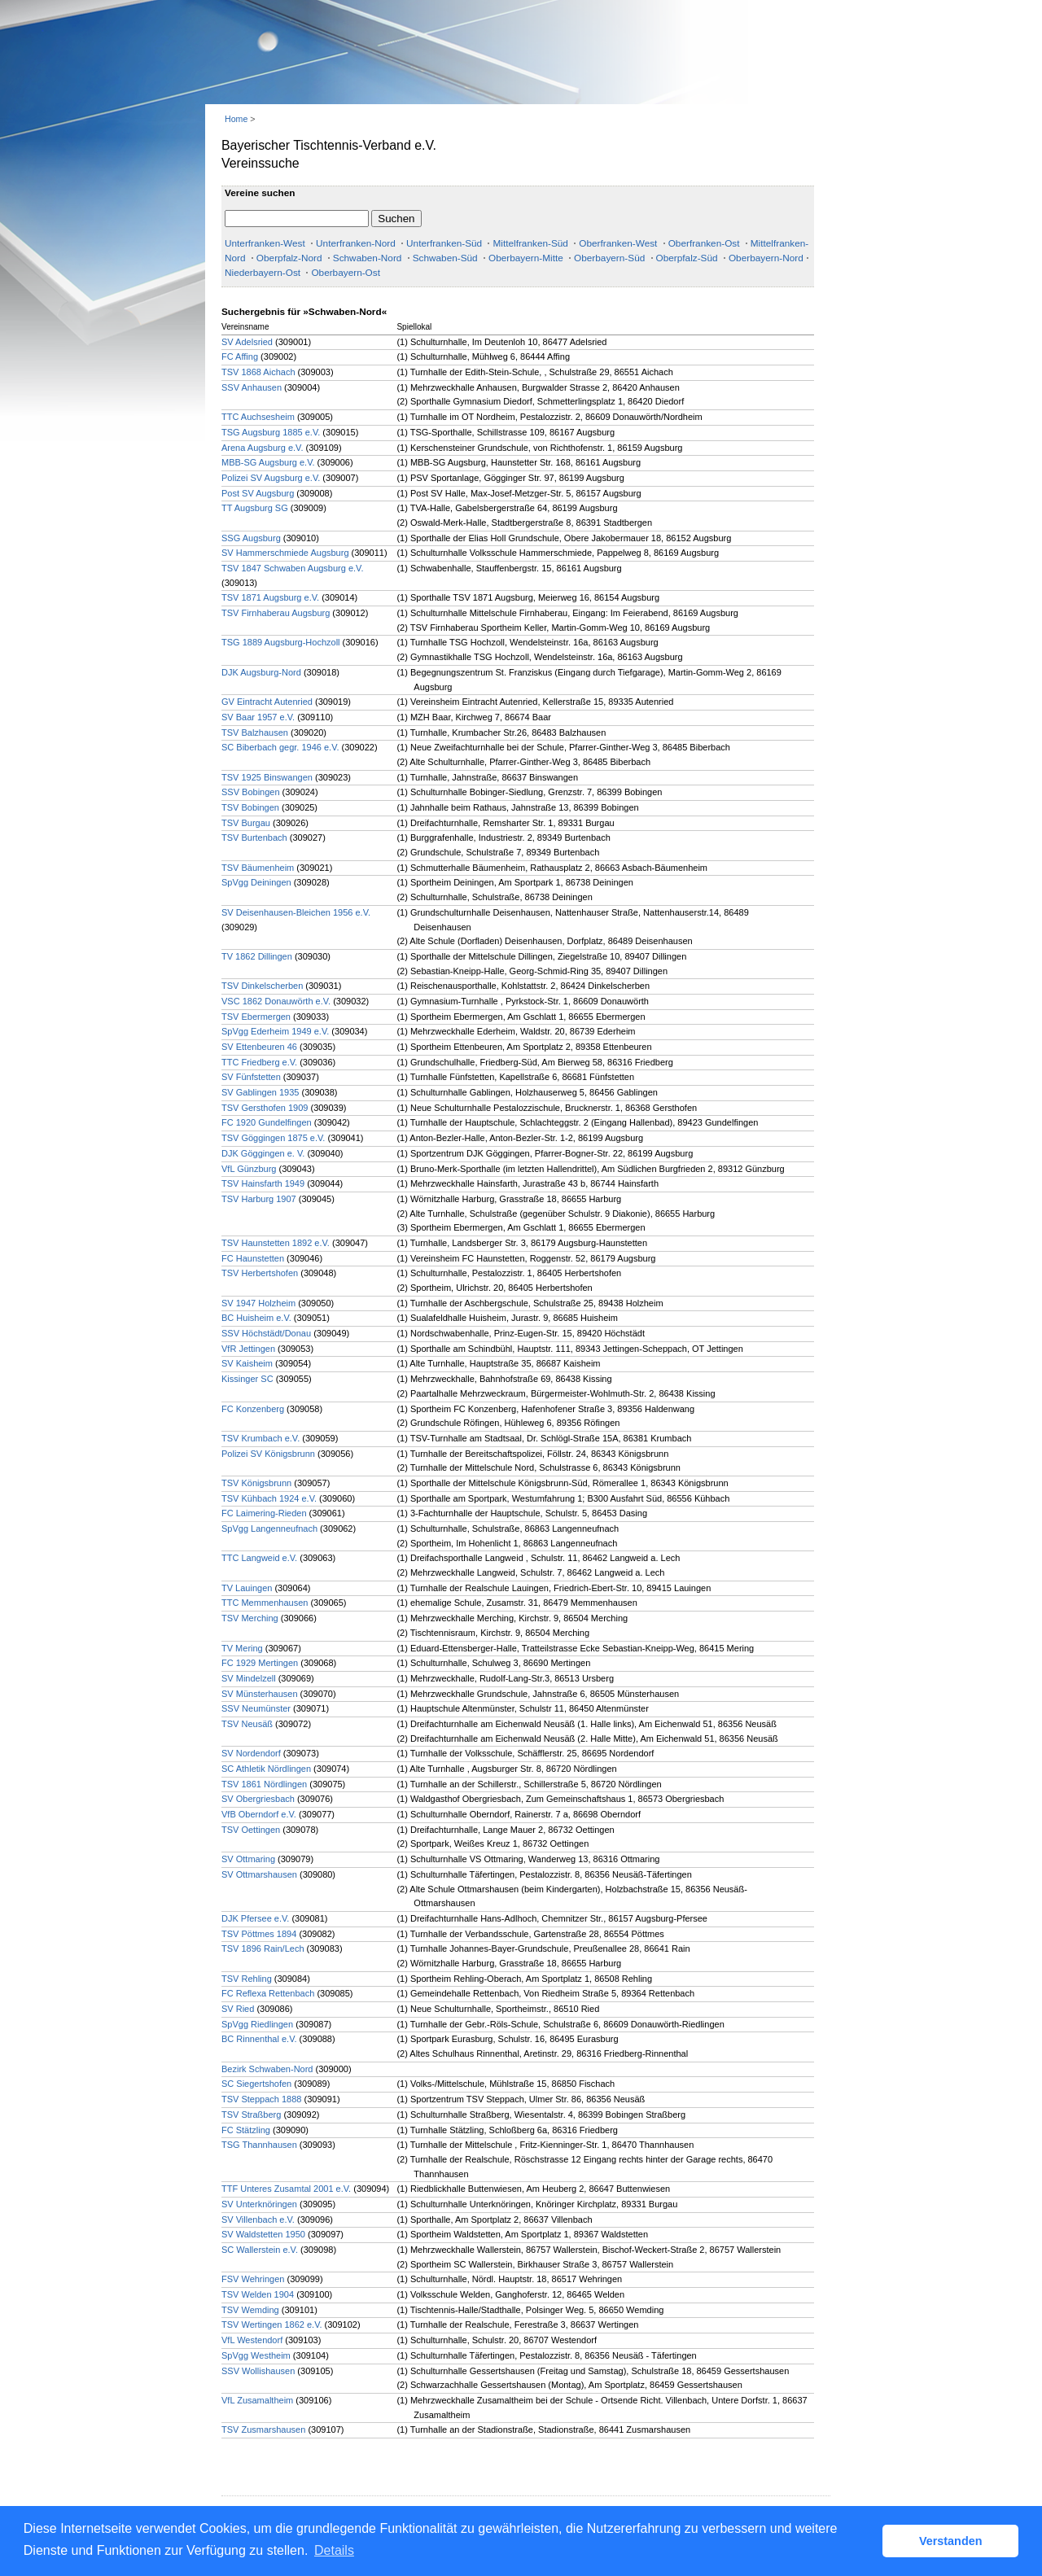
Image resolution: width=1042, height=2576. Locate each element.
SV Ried (237, 2009)
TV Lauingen (246, 1588)
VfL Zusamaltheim (257, 2400)
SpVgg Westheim (256, 2355)
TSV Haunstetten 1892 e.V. (275, 1243)
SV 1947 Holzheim (258, 1303)
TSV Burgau (245, 823)
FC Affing (239, 356)
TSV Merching (249, 1618)
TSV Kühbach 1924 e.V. (269, 1498)
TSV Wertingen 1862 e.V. (271, 2324)
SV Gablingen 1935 (260, 1092)
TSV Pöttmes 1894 (258, 1934)
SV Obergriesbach (258, 1799)
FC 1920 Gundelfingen (266, 1122)
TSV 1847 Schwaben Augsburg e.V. (292, 568)
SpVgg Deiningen (256, 882)
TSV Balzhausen (254, 732)
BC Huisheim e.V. (256, 1318)
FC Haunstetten (252, 1258)
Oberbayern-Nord (766, 258)
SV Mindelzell (248, 1678)
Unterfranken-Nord (356, 243)
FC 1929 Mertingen (259, 1663)
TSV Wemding (250, 2310)
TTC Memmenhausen (264, 1602)
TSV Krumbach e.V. (260, 1438)
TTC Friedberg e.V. (259, 1062)
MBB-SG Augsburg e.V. (268, 462)
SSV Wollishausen (258, 2371)
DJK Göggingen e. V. (262, 1153)
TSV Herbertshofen (259, 1273)
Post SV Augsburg (257, 493)
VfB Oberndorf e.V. (258, 1814)
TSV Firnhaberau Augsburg (275, 613)
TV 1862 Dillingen (256, 956)
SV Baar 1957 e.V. (258, 717)
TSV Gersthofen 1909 (264, 1108)
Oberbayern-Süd (609, 258)
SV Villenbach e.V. (259, 2219)
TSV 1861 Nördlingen (264, 1784)
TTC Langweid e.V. (259, 1558)
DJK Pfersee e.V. (255, 1918)
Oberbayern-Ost (345, 272)
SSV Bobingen (250, 792)
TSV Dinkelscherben (262, 986)
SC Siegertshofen (256, 2083)
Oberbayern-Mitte (525, 258)
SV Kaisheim (247, 1363)
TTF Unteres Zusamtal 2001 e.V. (286, 2188)
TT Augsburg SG (254, 508)
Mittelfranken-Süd (530, 243)
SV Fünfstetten (251, 1077)
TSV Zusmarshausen (263, 2429)
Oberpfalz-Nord (289, 258)
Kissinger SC (247, 1379)
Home (236, 119)
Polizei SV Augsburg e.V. (270, 478)
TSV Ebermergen (256, 1016)
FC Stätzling (245, 2130)
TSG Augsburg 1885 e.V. (270, 432)
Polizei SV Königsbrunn (268, 1454)
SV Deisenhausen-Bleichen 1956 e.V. (295, 912)
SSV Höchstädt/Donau (266, 1333)
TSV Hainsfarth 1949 (262, 1183)
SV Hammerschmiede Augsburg (285, 553)
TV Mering (242, 1648)
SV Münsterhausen (259, 1694)
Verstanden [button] (951, 2541)
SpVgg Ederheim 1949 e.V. (275, 1031)
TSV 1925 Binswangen (267, 777)
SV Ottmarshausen (259, 1874)
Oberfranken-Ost (704, 243)
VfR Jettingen (248, 1349)
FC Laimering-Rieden (264, 1513)
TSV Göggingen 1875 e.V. (273, 1138)
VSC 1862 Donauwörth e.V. (276, 1001)
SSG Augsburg (251, 538)
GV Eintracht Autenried (267, 701)
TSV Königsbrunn (256, 1483)
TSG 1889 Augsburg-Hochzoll (280, 642)
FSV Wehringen (252, 2279)
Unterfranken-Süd (444, 243)
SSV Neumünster (256, 1708)
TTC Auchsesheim (258, 417)
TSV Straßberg (251, 2114)
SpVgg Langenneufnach (269, 1528)
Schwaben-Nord (367, 258)
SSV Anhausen (251, 387)
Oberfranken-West (618, 243)
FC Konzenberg (252, 1409)
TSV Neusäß (247, 1724)
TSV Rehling (246, 1978)
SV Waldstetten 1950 (263, 2234)
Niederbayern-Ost (262, 272)
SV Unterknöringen (259, 2204)
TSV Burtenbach (254, 837)
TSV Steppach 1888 (261, 2099)
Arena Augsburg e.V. (262, 448)
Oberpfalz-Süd (687, 258)
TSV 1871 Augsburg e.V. (270, 597)
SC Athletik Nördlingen (266, 1768)
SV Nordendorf (251, 1753)
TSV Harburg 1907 (258, 1199)
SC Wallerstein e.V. (259, 2250)
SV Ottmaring (248, 1859)
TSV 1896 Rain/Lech (262, 1948)
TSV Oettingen (250, 1830)
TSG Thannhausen (259, 2145)
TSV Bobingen (250, 807)
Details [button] (334, 2550)
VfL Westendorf (251, 2340)
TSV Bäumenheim (257, 868)
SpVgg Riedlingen (257, 2024)
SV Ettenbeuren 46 (259, 1047)
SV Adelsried (247, 342)
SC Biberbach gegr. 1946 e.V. (280, 747)
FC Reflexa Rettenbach (267, 1993)
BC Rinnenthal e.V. (260, 2039)
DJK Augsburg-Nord (261, 672)
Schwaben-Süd (445, 258)
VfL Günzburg (248, 1169)
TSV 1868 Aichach (258, 372)
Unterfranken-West (265, 243)
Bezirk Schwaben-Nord (267, 2069)
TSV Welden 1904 (257, 2294)
